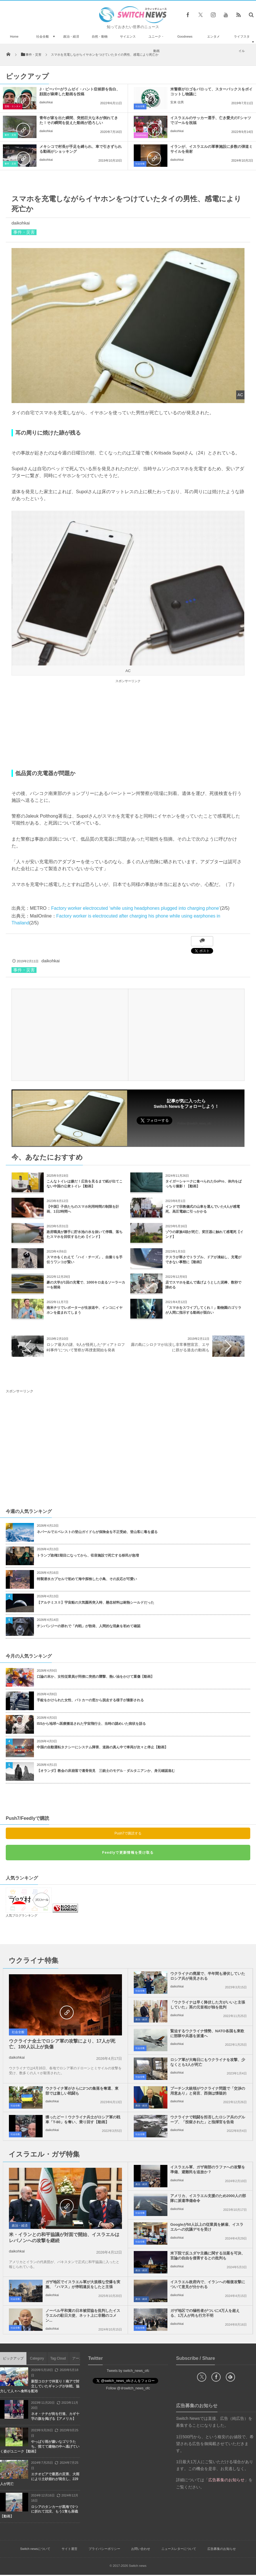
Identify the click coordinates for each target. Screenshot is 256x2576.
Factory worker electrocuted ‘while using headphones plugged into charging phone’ (135, 908)
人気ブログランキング (21, 1915)
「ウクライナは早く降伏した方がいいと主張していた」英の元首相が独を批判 (207, 2004)
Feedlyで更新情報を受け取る (128, 1853)
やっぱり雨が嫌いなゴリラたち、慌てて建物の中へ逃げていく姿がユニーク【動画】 (39, 2446)
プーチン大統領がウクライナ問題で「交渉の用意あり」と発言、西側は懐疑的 (207, 2090)
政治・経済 (71, 36)
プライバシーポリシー (104, 2548)
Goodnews (184, 36)
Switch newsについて (35, 2548)
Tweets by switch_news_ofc (128, 2371)
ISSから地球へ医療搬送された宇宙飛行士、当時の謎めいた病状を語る (91, 1724)
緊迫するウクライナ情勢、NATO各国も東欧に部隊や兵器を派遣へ (207, 2033)
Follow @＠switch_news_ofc (128, 2388)
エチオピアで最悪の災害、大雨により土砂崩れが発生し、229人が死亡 (39, 2479)
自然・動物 (100, 36)
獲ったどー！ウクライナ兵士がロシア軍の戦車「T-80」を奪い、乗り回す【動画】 (82, 2119)
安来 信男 (177, 102)
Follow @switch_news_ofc (194, 1123)
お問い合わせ (140, 2548)
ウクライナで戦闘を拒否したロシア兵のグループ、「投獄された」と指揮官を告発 (207, 2119)
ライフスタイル (242, 44)
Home (14, 36)
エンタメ (213, 36)
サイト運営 (69, 2548)
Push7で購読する (128, 1833)
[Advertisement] (128, 725)
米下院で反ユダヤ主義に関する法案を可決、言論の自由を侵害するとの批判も (207, 2255)
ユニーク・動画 (156, 44)
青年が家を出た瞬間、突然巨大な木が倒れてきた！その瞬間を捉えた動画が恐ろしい (78, 120)
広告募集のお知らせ (221, 2548)
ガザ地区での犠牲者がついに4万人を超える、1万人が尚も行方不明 (205, 2313)
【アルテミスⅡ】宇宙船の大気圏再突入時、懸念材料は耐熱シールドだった (95, 1602)
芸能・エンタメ (13, 106)
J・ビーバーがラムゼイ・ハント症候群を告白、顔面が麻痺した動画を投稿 (79, 91)
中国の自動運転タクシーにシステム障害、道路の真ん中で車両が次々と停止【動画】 (102, 1747)
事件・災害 (10, 135)
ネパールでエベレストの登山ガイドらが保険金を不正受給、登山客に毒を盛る (97, 1532)
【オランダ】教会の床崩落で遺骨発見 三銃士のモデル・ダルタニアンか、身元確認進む (106, 1771)
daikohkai (46, 102)
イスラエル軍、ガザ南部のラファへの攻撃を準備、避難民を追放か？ (207, 2169)
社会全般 (42, 36)
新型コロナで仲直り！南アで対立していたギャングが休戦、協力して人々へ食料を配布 (39, 2386)
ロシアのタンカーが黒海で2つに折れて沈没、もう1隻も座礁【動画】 (39, 2512)
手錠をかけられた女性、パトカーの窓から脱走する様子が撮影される (90, 1700)
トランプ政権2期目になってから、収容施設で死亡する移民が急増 (88, 1555)
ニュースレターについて (178, 2548)
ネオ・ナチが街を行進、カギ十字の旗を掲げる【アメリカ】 (55, 2416)
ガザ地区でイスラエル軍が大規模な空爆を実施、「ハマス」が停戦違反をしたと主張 (82, 2284)
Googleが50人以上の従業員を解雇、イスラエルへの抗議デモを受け (206, 2226)
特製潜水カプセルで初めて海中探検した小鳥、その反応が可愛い (87, 1579)
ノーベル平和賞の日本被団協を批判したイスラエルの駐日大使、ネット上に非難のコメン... (82, 2315)
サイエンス (128, 36)
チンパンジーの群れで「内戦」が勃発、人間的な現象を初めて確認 (88, 1626)
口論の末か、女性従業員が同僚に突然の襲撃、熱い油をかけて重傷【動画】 (95, 1677)
